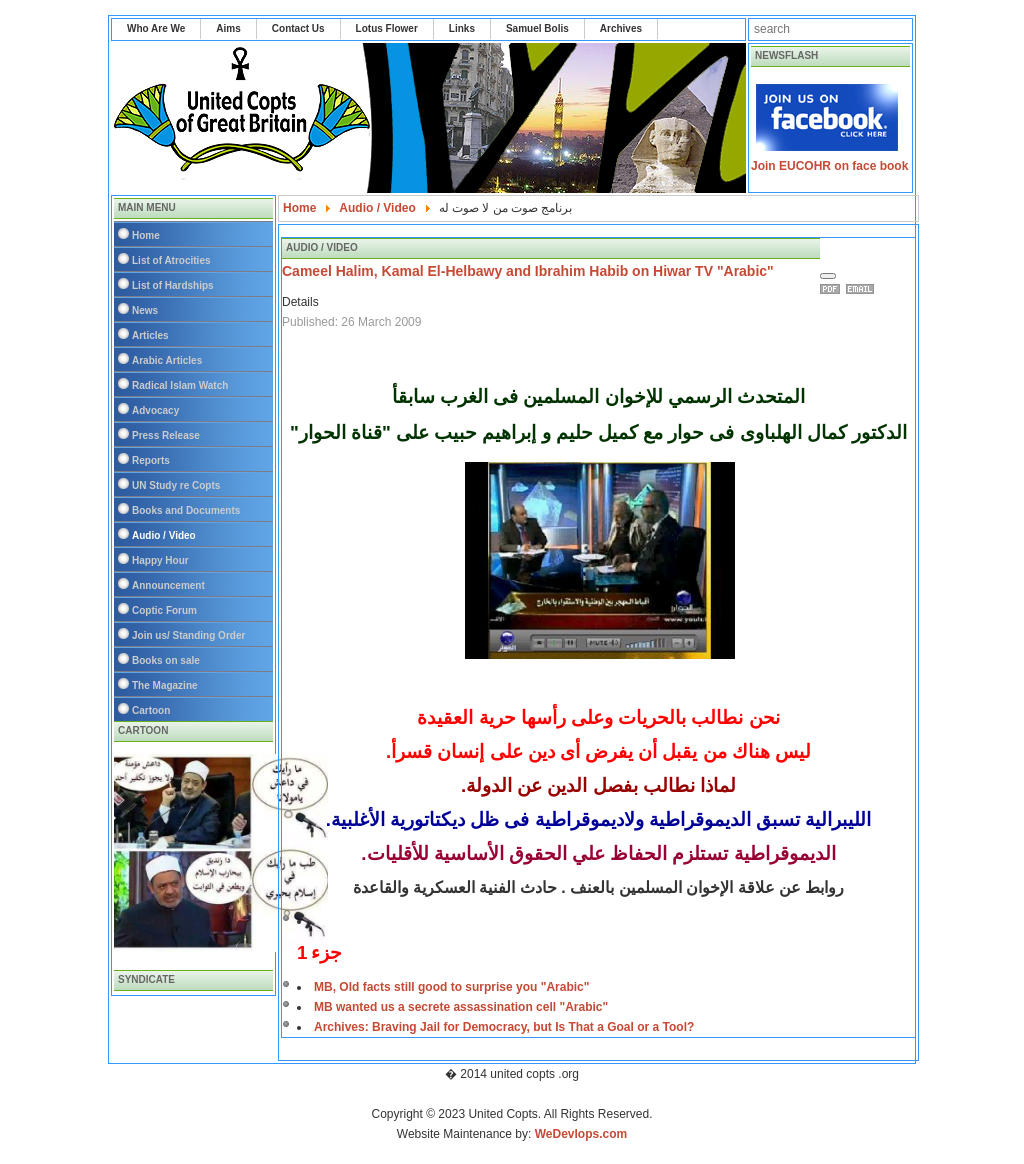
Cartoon (151, 710)
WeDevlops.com (581, 1134)
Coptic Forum (164, 610)
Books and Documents (186, 510)
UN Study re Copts (176, 485)
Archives (621, 28)
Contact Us (298, 28)
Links (462, 28)
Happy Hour (160, 560)
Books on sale (166, 660)
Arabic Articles (167, 360)
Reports (151, 460)
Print (833, 289)
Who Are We (156, 28)
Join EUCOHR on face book (829, 166)
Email (863, 289)
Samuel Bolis (537, 28)
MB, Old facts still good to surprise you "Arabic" (451, 987)
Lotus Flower (387, 28)
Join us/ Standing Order (188, 635)
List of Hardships (173, 285)
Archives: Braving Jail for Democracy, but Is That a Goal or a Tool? (504, 1027)
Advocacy (155, 410)
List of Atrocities (171, 260)
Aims (228, 28)
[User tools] (828, 276)
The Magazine (165, 685)
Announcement (168, 585)
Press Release (166, 435)
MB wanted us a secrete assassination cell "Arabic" (461, 1007)
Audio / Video (164, 535)
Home (146, 235)
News (145, 310)
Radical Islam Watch (180, 385)
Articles (150, 335)
